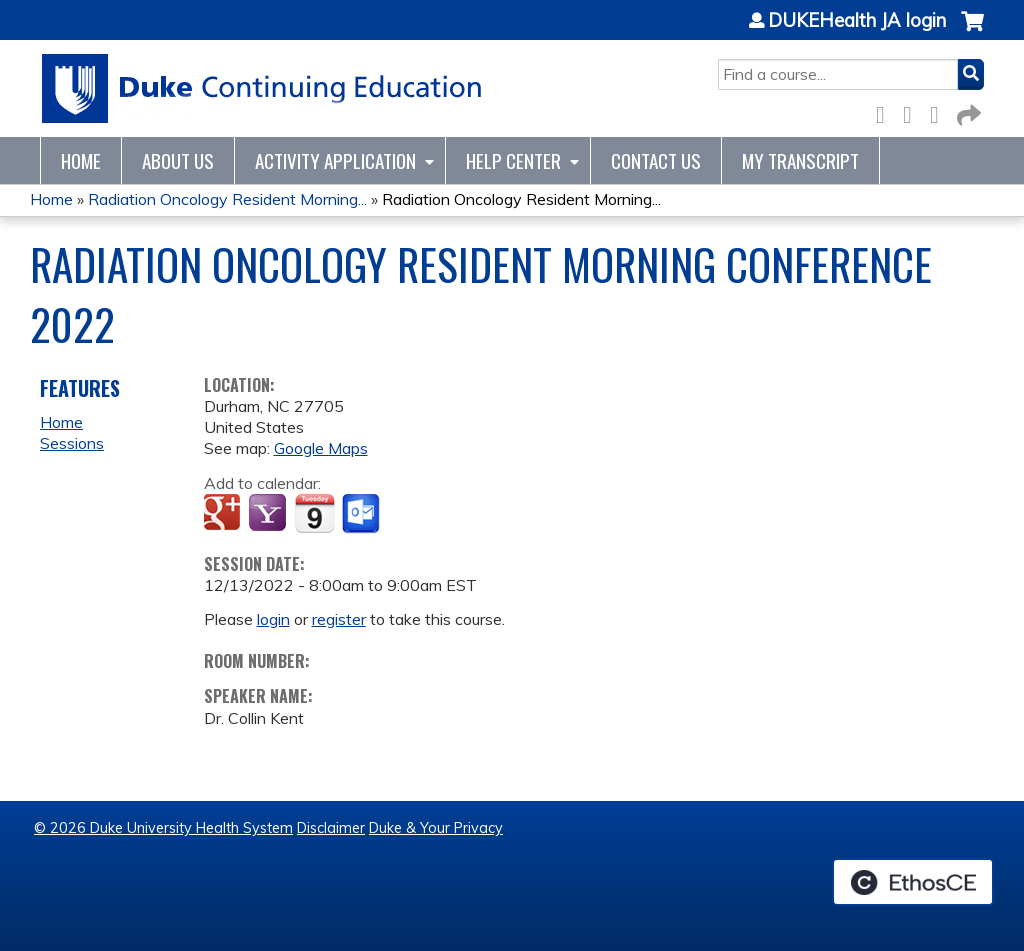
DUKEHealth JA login (857, 21)
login (273, 619)
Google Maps (321, 448)
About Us (178, 160)
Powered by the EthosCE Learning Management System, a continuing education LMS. (913, 882)
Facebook (886, 111)
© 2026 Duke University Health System (163, 828)
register (339, 619)
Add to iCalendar (314, 513)
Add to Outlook (362, 514)
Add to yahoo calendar (269, 514)
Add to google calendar (224, 514)
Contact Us (656, 160)
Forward (967, 111)
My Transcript (800, 160)
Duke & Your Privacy (436, 828)
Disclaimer (331, 828)
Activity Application (335, 160)
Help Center (513, 160)
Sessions (72, 443)
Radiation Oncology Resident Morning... (227, 199)
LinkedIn (940, 111)
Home (81, 160)
